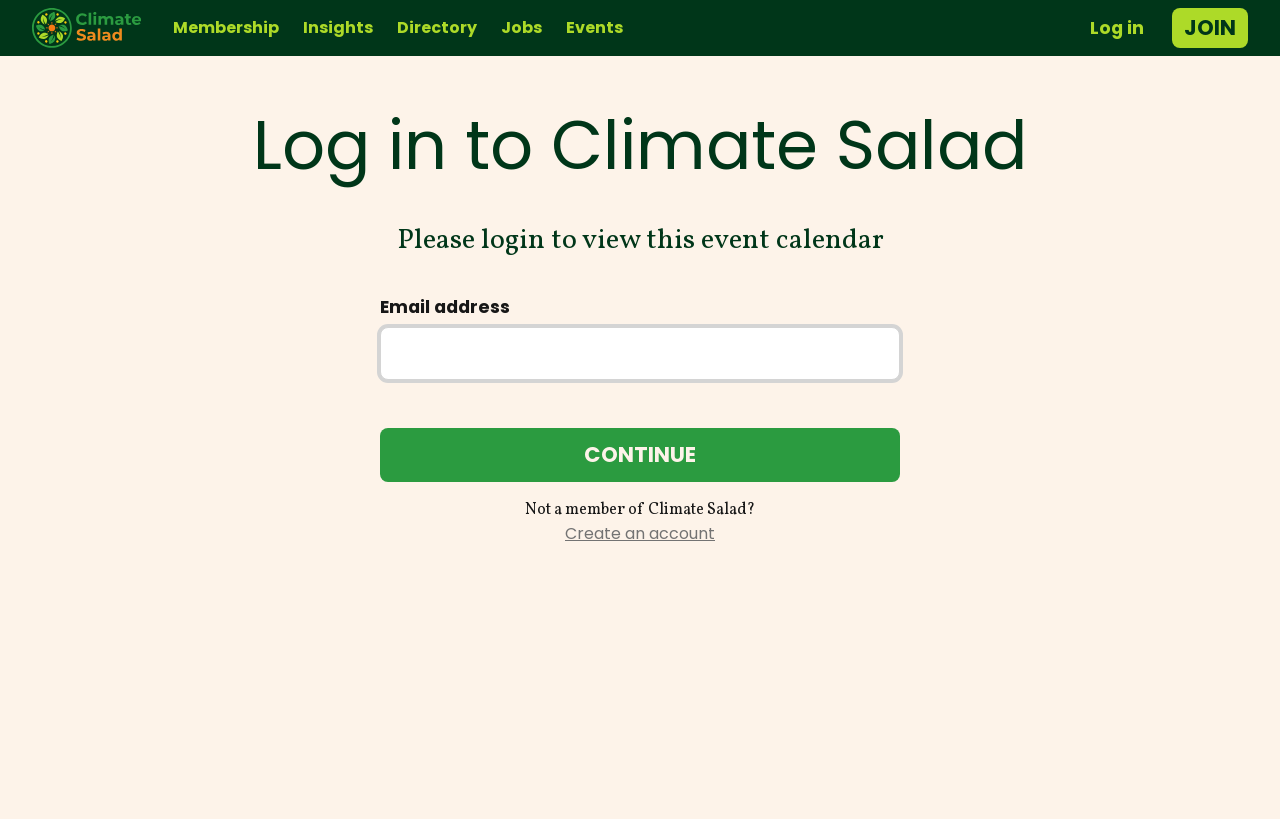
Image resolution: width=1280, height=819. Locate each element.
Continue (640, 454)
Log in (1117, 28)
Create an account (640, 533)
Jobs (521, 27)
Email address (445, 307)
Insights (338, 27)
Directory (437, 27)
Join (1210, 27)
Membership (226, 27)
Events (594, 27)
